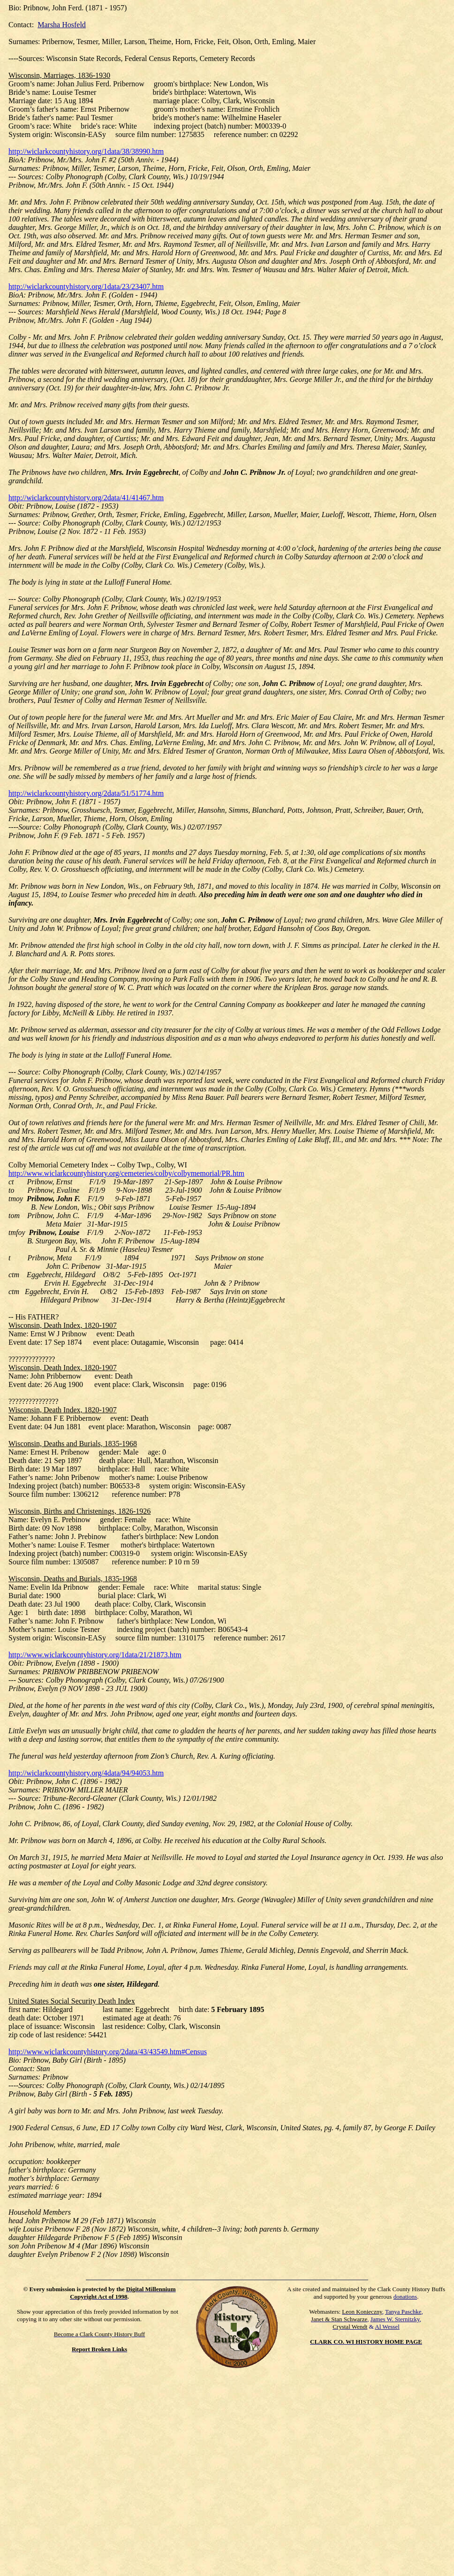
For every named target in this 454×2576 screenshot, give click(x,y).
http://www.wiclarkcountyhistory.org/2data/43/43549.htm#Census (107, 2052)
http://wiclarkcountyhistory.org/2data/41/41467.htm (86, 498)
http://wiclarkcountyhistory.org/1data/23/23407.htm (86, 286)
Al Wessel (387, 2326)
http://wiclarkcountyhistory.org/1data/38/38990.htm (86, 151)
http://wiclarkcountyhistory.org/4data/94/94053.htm (86, 1773)
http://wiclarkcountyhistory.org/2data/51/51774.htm (86, 793)
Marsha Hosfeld (62, 25)
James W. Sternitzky (395, 2319)
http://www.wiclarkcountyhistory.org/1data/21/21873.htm (95, 1655)
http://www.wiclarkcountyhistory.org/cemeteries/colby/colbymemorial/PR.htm (126, 1173)
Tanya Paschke (403, 2311)
